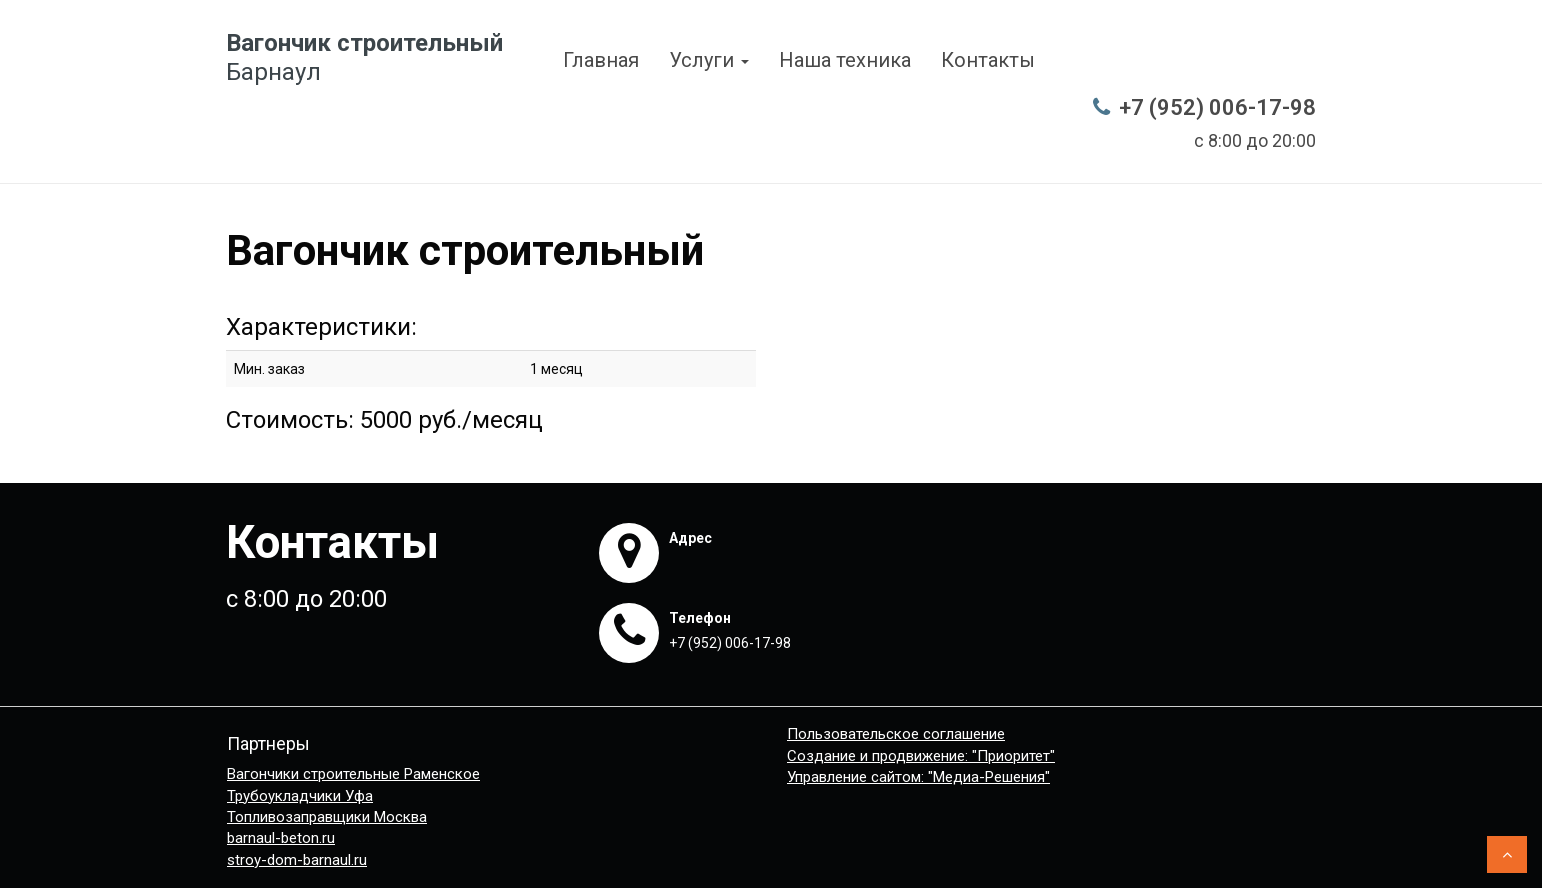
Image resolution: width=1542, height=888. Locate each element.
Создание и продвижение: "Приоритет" (921, 756)
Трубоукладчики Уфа (300, 796)
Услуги (709, 60)
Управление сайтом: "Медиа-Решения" (918, 777)
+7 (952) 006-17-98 (1217, 107)
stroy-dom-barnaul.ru (297, 860)
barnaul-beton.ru (281, 838)
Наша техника (845, 60)
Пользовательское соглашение (896, 734)
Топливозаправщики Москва (327, 817)
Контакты (988, 60)
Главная (601, 60)
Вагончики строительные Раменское (353, 774)
